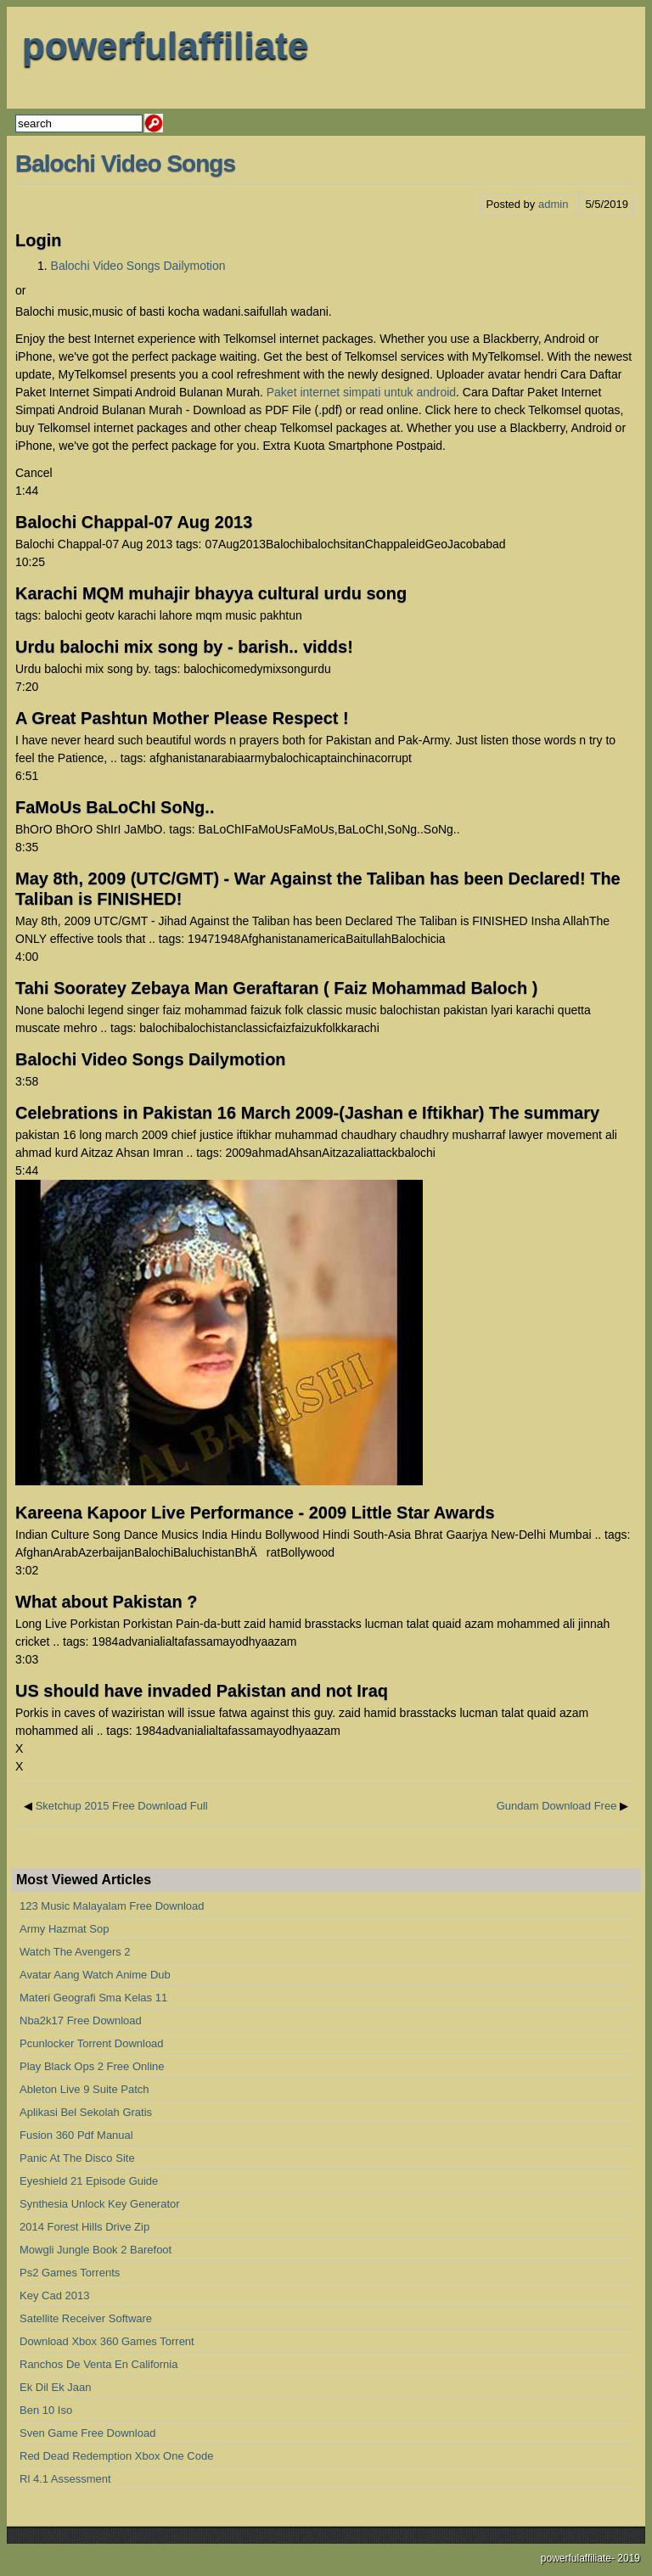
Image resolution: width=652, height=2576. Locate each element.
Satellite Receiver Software (86, 2318)
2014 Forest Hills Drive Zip (84, 2226)
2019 (628, 2558)
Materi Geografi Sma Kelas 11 (93, 1997)
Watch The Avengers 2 (75, 1951)
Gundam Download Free (557, 1805)
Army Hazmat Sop (64, 1928)
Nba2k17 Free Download (81, 2020)
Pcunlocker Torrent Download (92, 2043)
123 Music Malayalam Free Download (112, 1906)
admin (553, 204)
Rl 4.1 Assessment (65, 2478)
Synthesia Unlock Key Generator (100, 2203)
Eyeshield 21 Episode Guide (89, 2181)
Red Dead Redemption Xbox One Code (116, 2456)
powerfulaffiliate (165, 45)
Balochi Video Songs (125, 163)
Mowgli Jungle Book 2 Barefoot (95, 2249)
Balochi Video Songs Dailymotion (138, 265)
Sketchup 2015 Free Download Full (122, 1805)
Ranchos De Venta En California (98, 2364)
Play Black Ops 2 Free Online (92, 2066)
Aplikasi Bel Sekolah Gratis (86, 2112)
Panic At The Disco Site (77, 2158)
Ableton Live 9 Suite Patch (84, 2089)
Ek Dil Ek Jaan (56, 2387)
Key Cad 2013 (54, 2295)
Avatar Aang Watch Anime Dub (95, 1974)
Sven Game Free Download (87, 2433)
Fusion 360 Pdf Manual (76, 2135)
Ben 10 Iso (46, 2410)
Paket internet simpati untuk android (361, 392)
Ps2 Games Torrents (70, 2272)
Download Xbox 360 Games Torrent (107, 2341)
